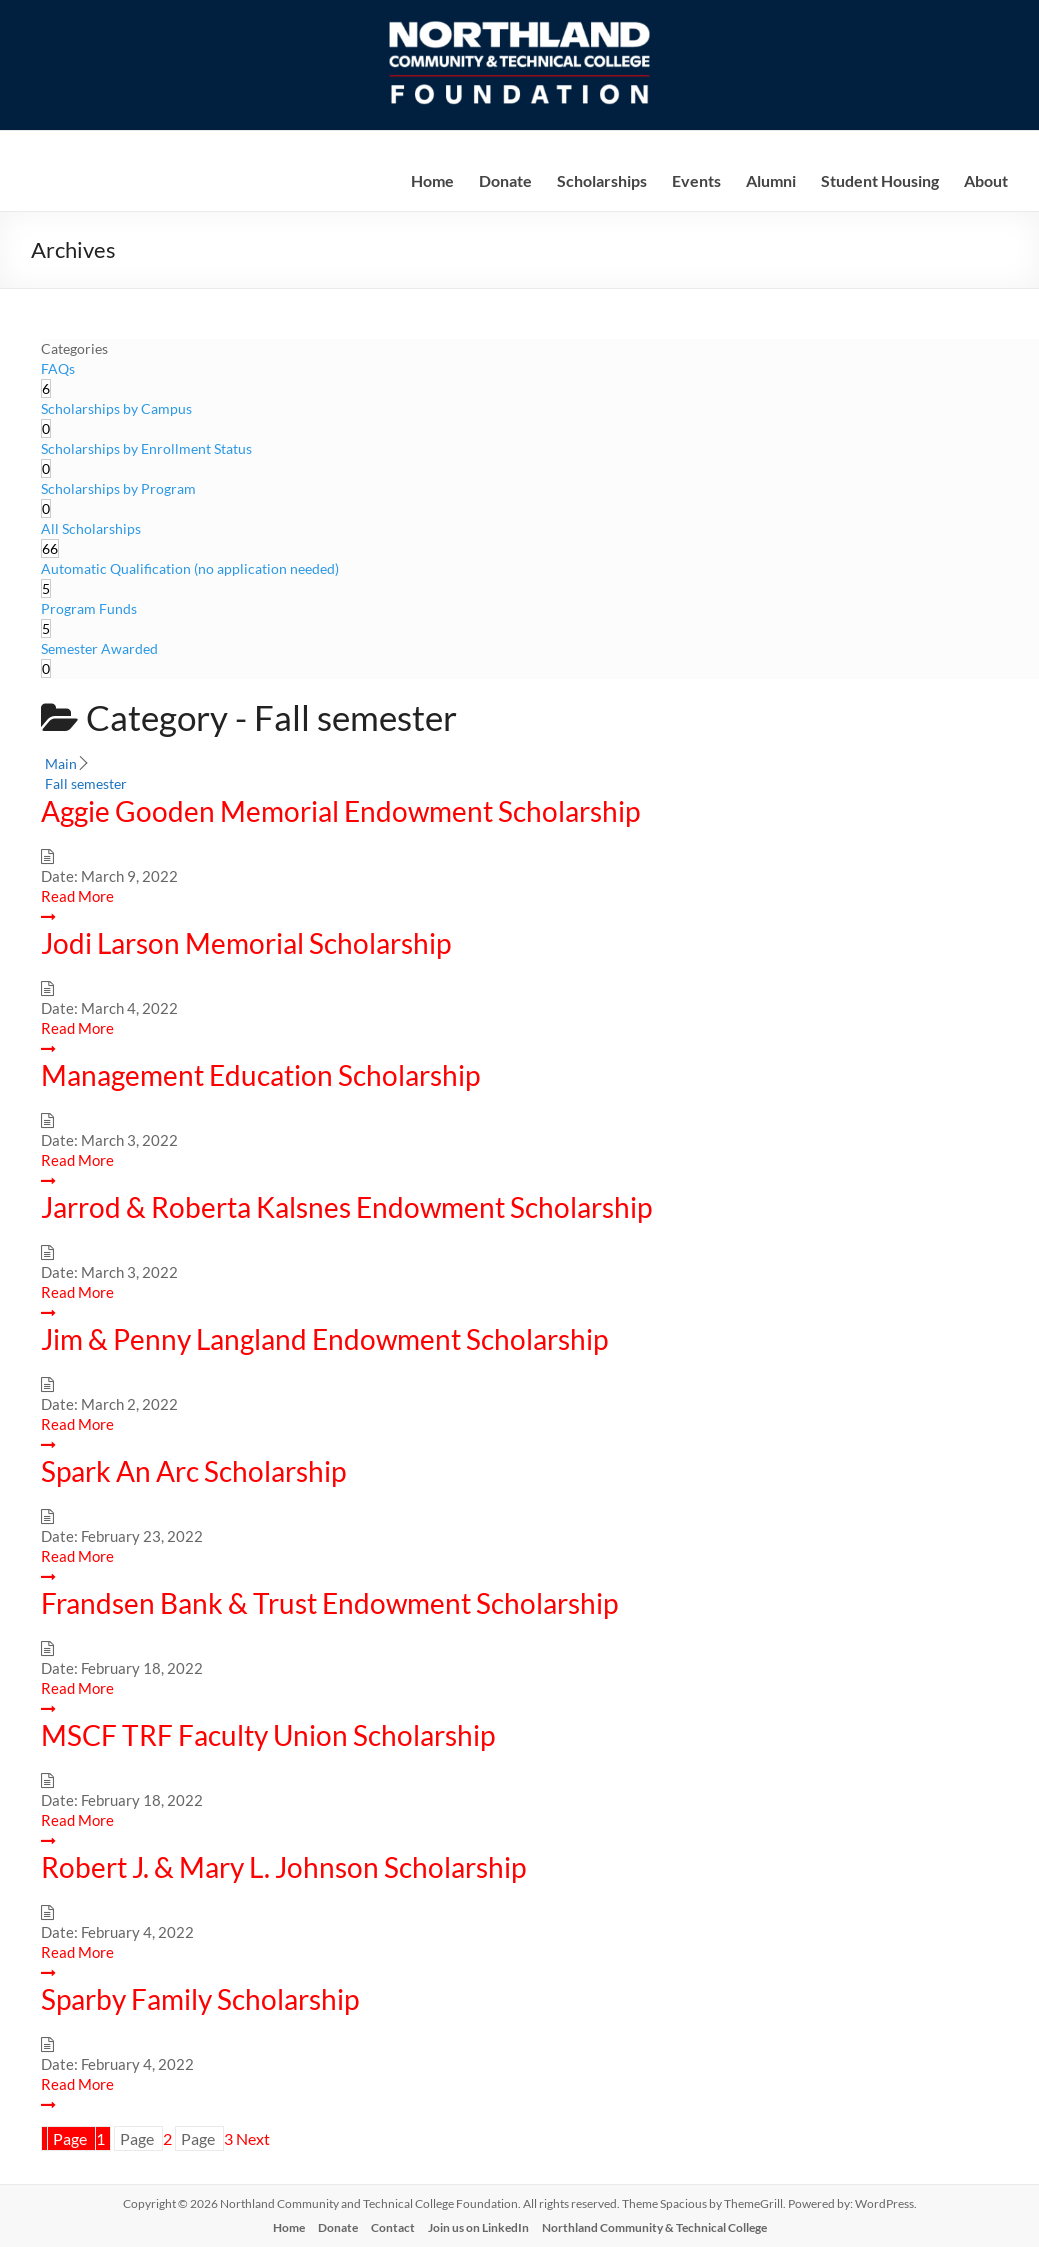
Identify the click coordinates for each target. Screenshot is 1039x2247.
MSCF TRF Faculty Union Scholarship (268, 1735)
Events (696, 180)
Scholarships (602, 180)
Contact (393, 2227)
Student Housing (880, 180)
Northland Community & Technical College (654, 2227)
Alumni (771, 180)
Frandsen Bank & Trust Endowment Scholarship (329, 1603)
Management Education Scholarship (260, 1075)
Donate (505, 180)
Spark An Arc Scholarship (193, 1471)
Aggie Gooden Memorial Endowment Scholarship (340, 811)
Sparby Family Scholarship (200, 1999)
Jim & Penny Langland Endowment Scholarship (324, 1339)
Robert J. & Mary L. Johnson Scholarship (283, 1867)
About (986, 180)
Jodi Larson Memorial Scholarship (246, 943)
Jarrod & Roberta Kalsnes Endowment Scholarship (346, 1207)
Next (253, 2138)
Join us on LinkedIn (478, 2227)
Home (432, 180)
